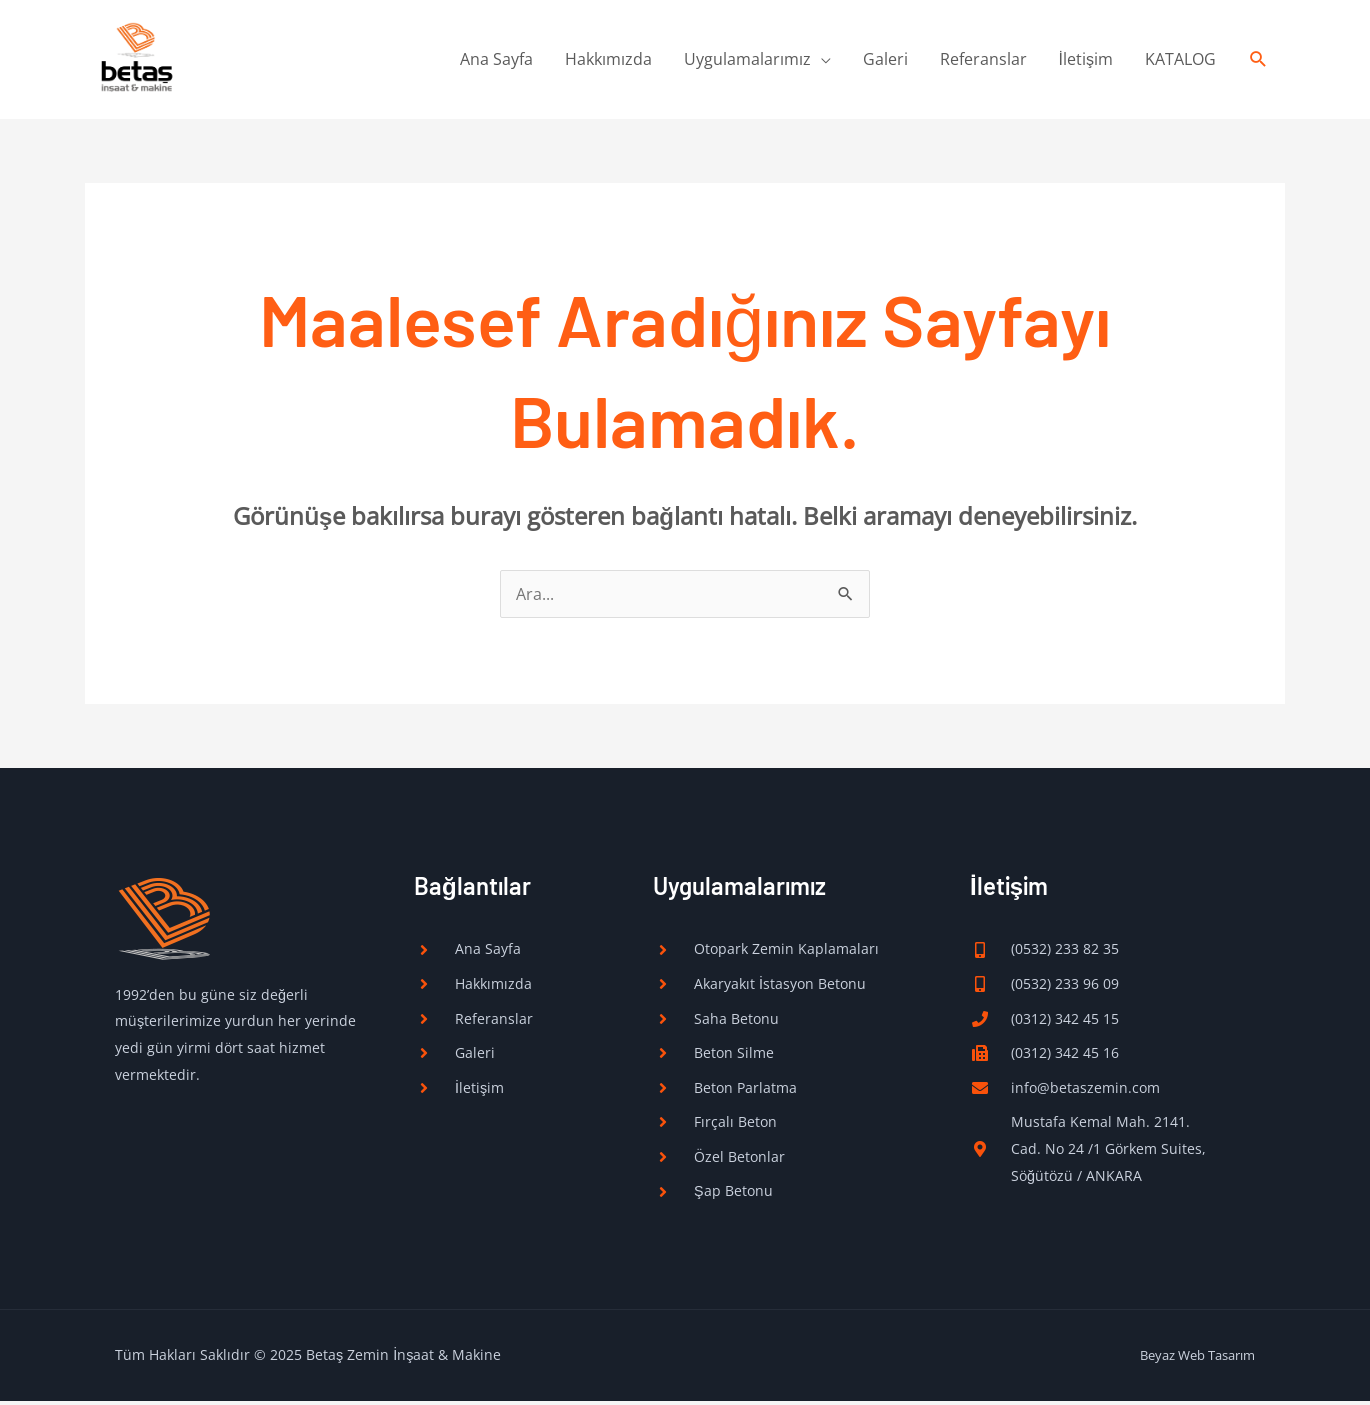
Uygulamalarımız (747, 61)
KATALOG (1180, 61)
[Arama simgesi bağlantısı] (1258, 61)
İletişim (1086, 61)
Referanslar (983, 61)
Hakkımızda (608, 61)
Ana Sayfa (496, 61)
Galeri (885, 61)
